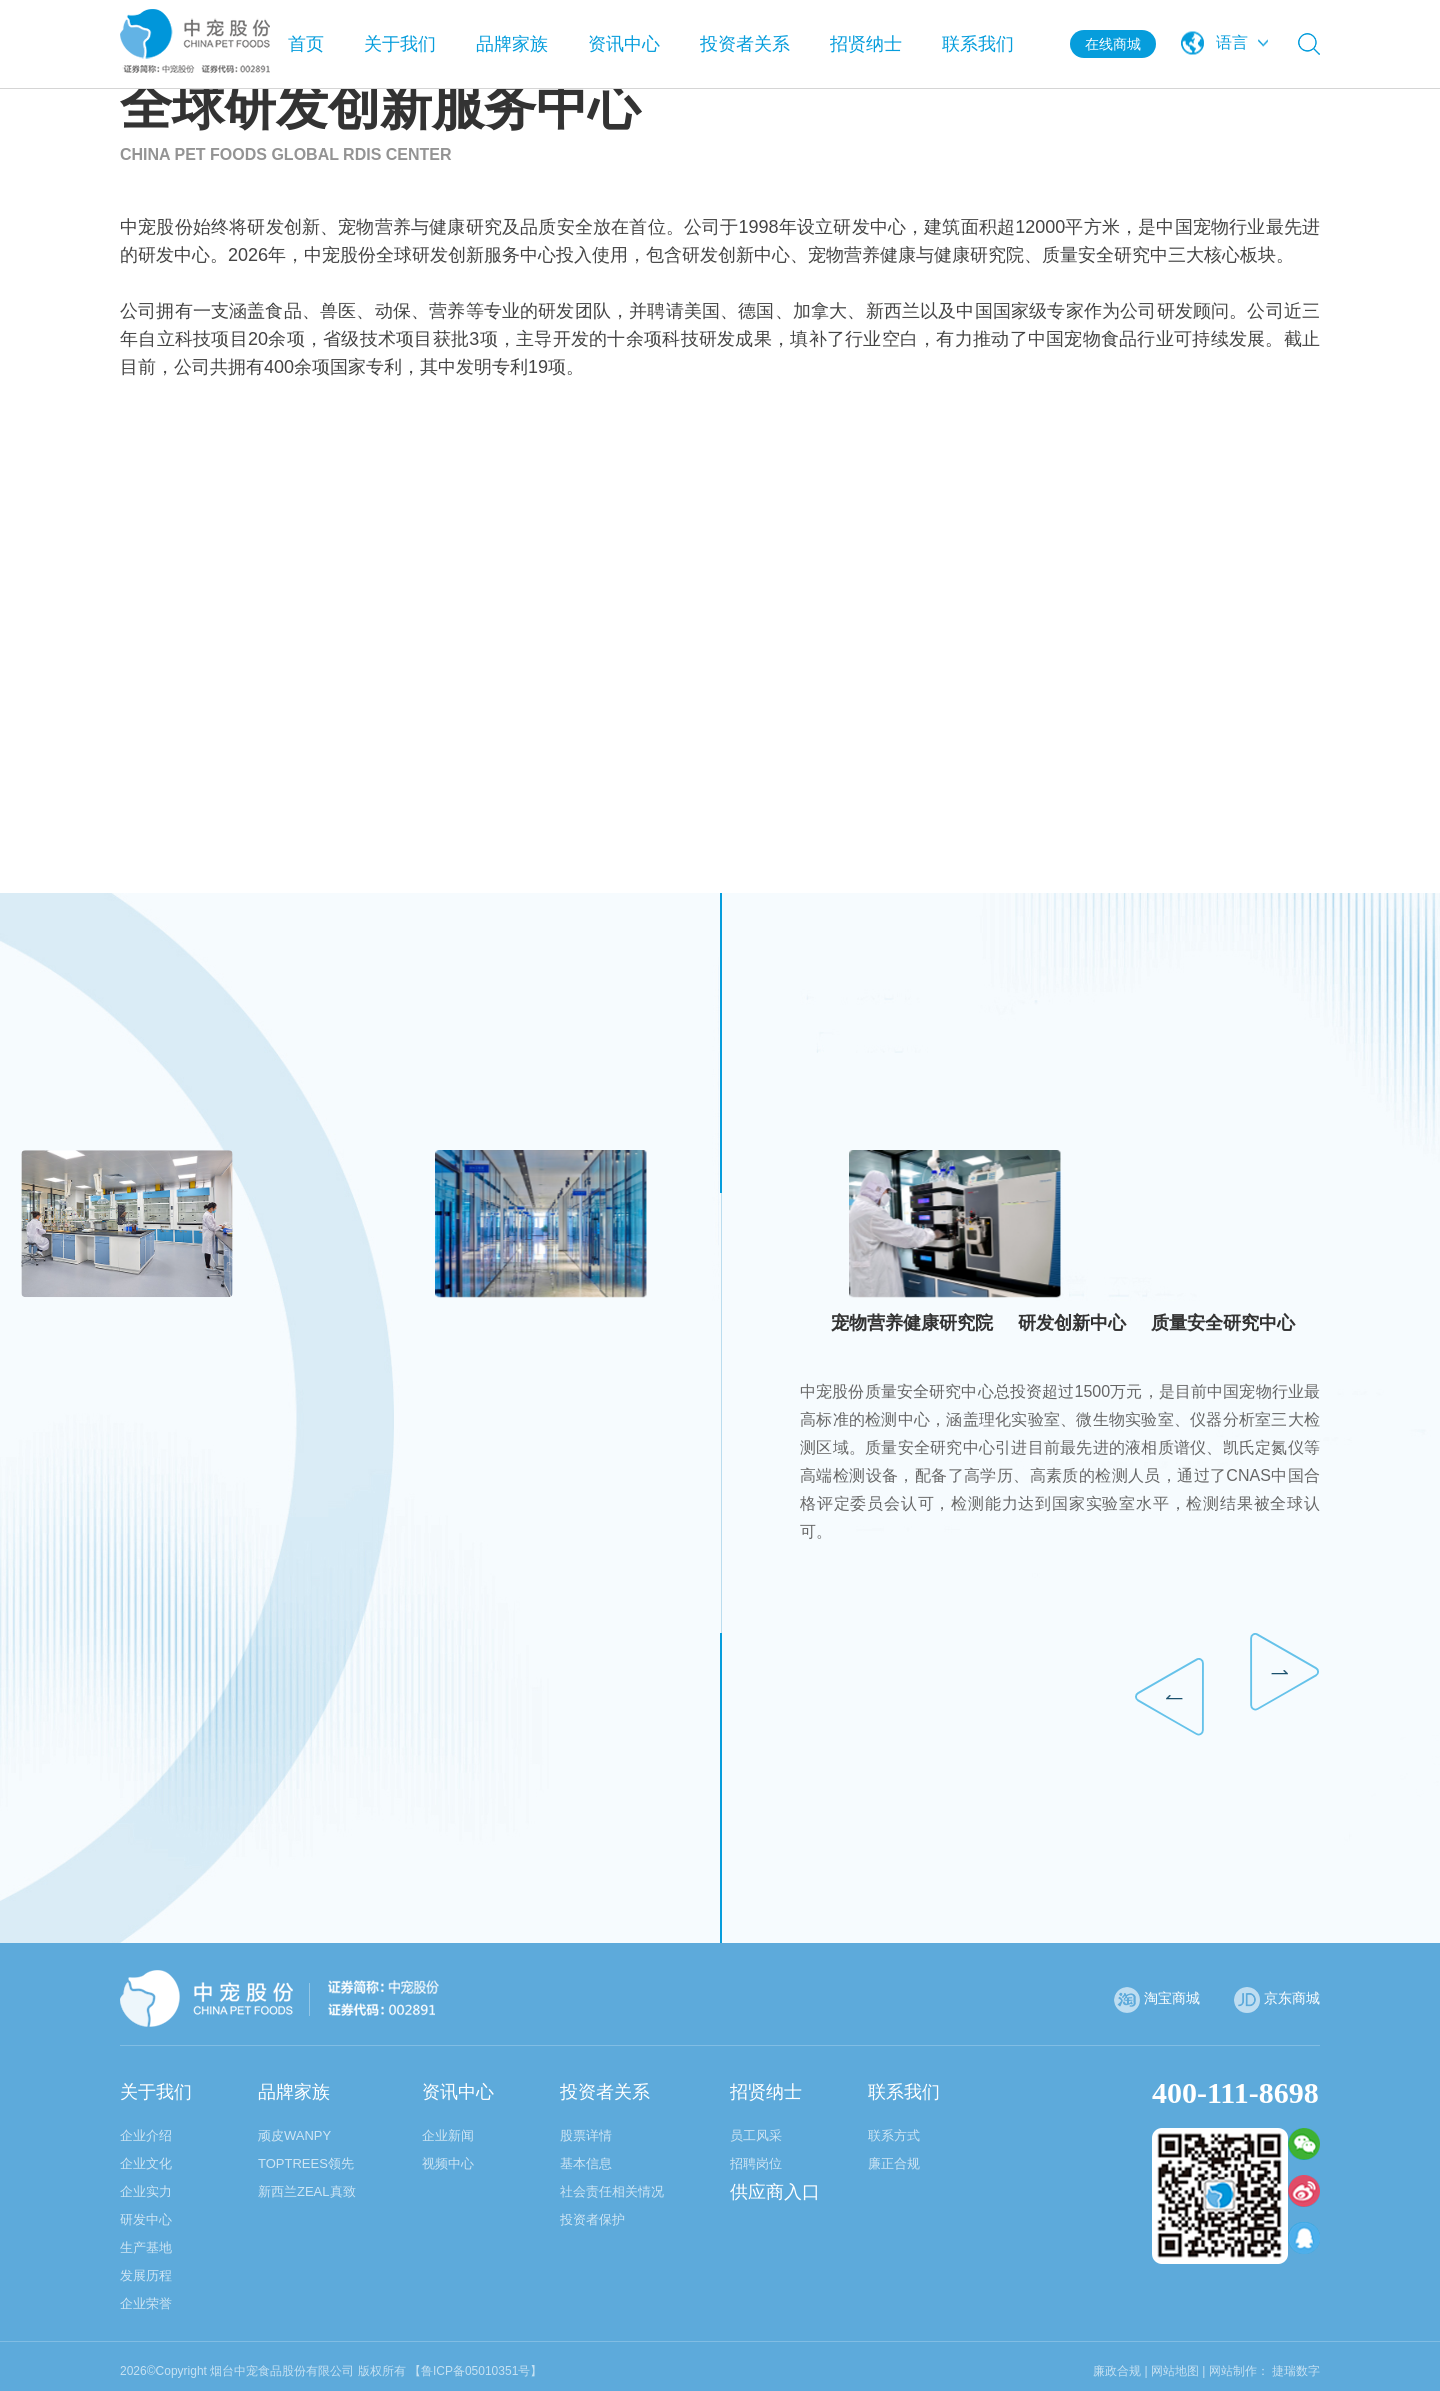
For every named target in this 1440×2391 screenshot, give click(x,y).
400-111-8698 (1235, 2092)
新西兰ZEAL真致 (307, 2191)
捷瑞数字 (1296, 2371)
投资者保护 (592, 2219)
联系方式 (894, 2135)
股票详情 (586, 2135)
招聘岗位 (756, 2163)
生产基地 (146, 2247)
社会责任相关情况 (612, 2191)
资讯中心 (624, 44)
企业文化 (146, 2163)
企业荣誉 (146, 2303)
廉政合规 (1117, 2371)
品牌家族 (512, 44)
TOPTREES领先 (306, 2163)
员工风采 (756, 2135)
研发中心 (146, 2219)
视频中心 (448, 2163)
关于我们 (400, 44)
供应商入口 (775, 2192)
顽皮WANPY (294, 2135)
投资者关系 (745, 44)
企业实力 (146, 2191)
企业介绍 (146, 2135)
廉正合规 (894, 2163)
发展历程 (146, 2275)
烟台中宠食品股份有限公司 (282, 2371)
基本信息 (586, 2163)
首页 (306, 44)
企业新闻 (448, 2135)
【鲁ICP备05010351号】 (475, 2371)
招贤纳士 (866, 44)
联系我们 (978, 44)
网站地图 (1175, 2371)
